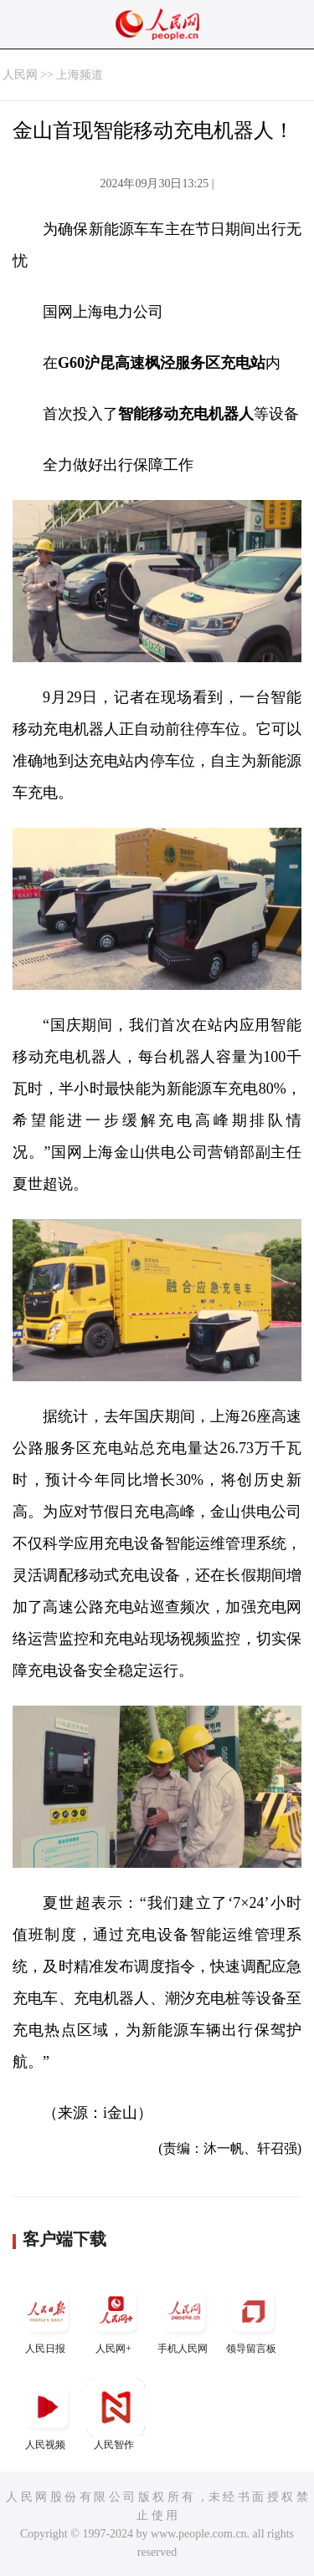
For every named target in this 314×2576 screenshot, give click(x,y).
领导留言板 (253, 2318)
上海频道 (79, 75)
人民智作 (115, 2414)
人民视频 (47, 2414)
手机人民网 (184, 2318)
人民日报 (47, 2318)
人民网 (20, 75)
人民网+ (115, 2318)
